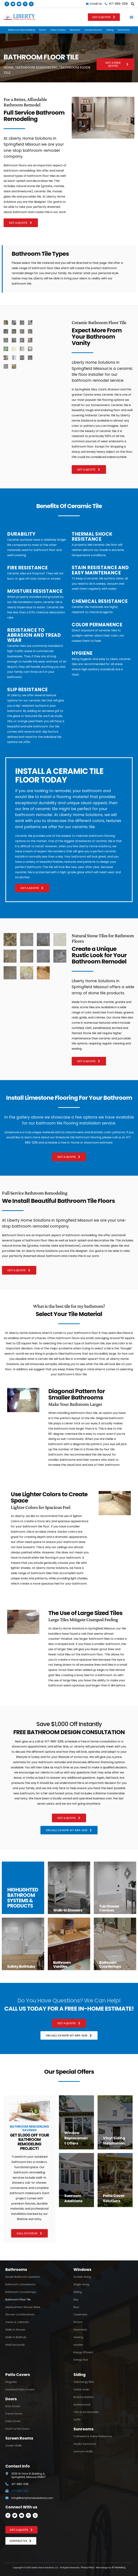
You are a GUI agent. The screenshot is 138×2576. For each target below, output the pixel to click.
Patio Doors (12, 2421)
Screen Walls (13, 2445)
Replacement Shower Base (22, 2307)
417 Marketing (118, 2567)
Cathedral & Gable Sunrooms (92, 2436)
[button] (132, 4)
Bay (75, 2300)
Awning (78, 2337)
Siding (109, 29)
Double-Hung (82, 2277)
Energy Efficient (83, 2352)
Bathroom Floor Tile (18, 2300)
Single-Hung (81, 2284)
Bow (76, 2307)
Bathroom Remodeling (21, 29)
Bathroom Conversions (20, 2284)
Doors (42, 29)
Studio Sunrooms (84, 2444)
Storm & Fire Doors (17, 2429)
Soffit (76, 2420)
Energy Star (80, 2360)
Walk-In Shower (15, 2330)
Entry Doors (12, 2406)
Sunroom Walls (83, 2451)
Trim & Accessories (85, 2412)
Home (9, 67)
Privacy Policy (87, 2567)
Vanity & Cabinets (17, 2322)
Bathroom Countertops (20, 2292)
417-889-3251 (20, 2491)
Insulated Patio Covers (20, 2389)
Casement (80, 2314)
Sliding (77, 2292)
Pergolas (11, 2382)
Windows (75, 29)
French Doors (13, 2414)
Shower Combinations (19, 2314)
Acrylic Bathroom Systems (22, 2277)
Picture (77, 2322)
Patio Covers (57, 29)
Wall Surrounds (15, 2345)
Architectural (81, 2404)
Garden (78, 2345)
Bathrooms (16, 2269)
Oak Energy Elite (83, 2382)
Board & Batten (83, 2397)
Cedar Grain (81, 2389)
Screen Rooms (93, 29)
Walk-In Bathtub (15, 2337)
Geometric (80, 2330)
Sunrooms (124, 29)
